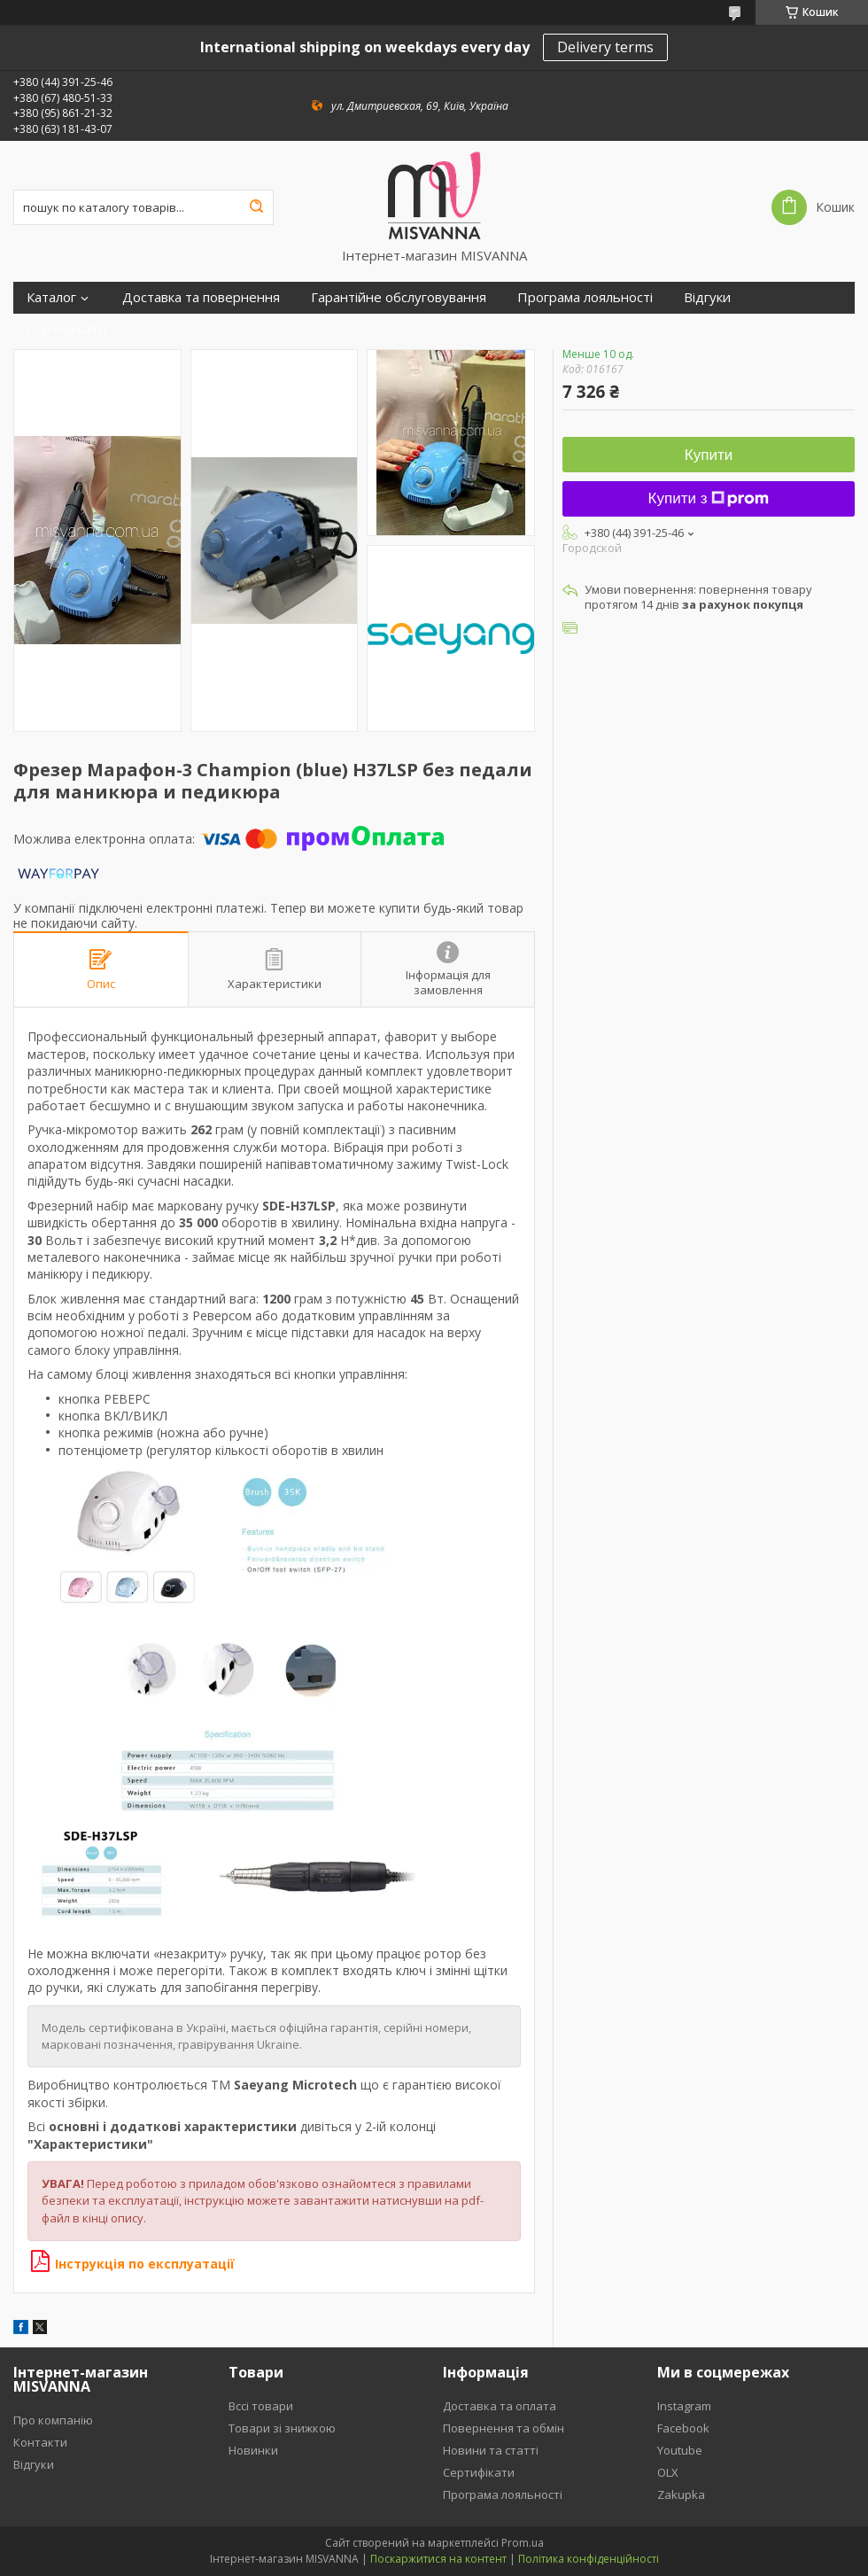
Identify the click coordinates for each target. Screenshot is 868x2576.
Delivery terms (605, 47)
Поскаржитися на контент (438, 2558)
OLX (667, 2472)
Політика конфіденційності (588, 2558)
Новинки (253, 2450)
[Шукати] (256, 207)
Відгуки (707, 297)
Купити (708, 455)
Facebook (683, 2428)
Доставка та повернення (201, 297)
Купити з (709, 498)
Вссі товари (261, 2406)
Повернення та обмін (503, 2428)
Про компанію (53, 2420)
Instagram (684, 2406)
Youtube (679, 2450)
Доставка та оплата (499, 2406)
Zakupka (681, 2494)
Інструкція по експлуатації (133, 2263)
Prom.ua (522, 2542)
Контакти (40, 2442)
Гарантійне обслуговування (398, 297)
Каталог (51, 297)
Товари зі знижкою (282, 2428)
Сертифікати (66, 329)
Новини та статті (491, 2450)
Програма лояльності (585, 297)
